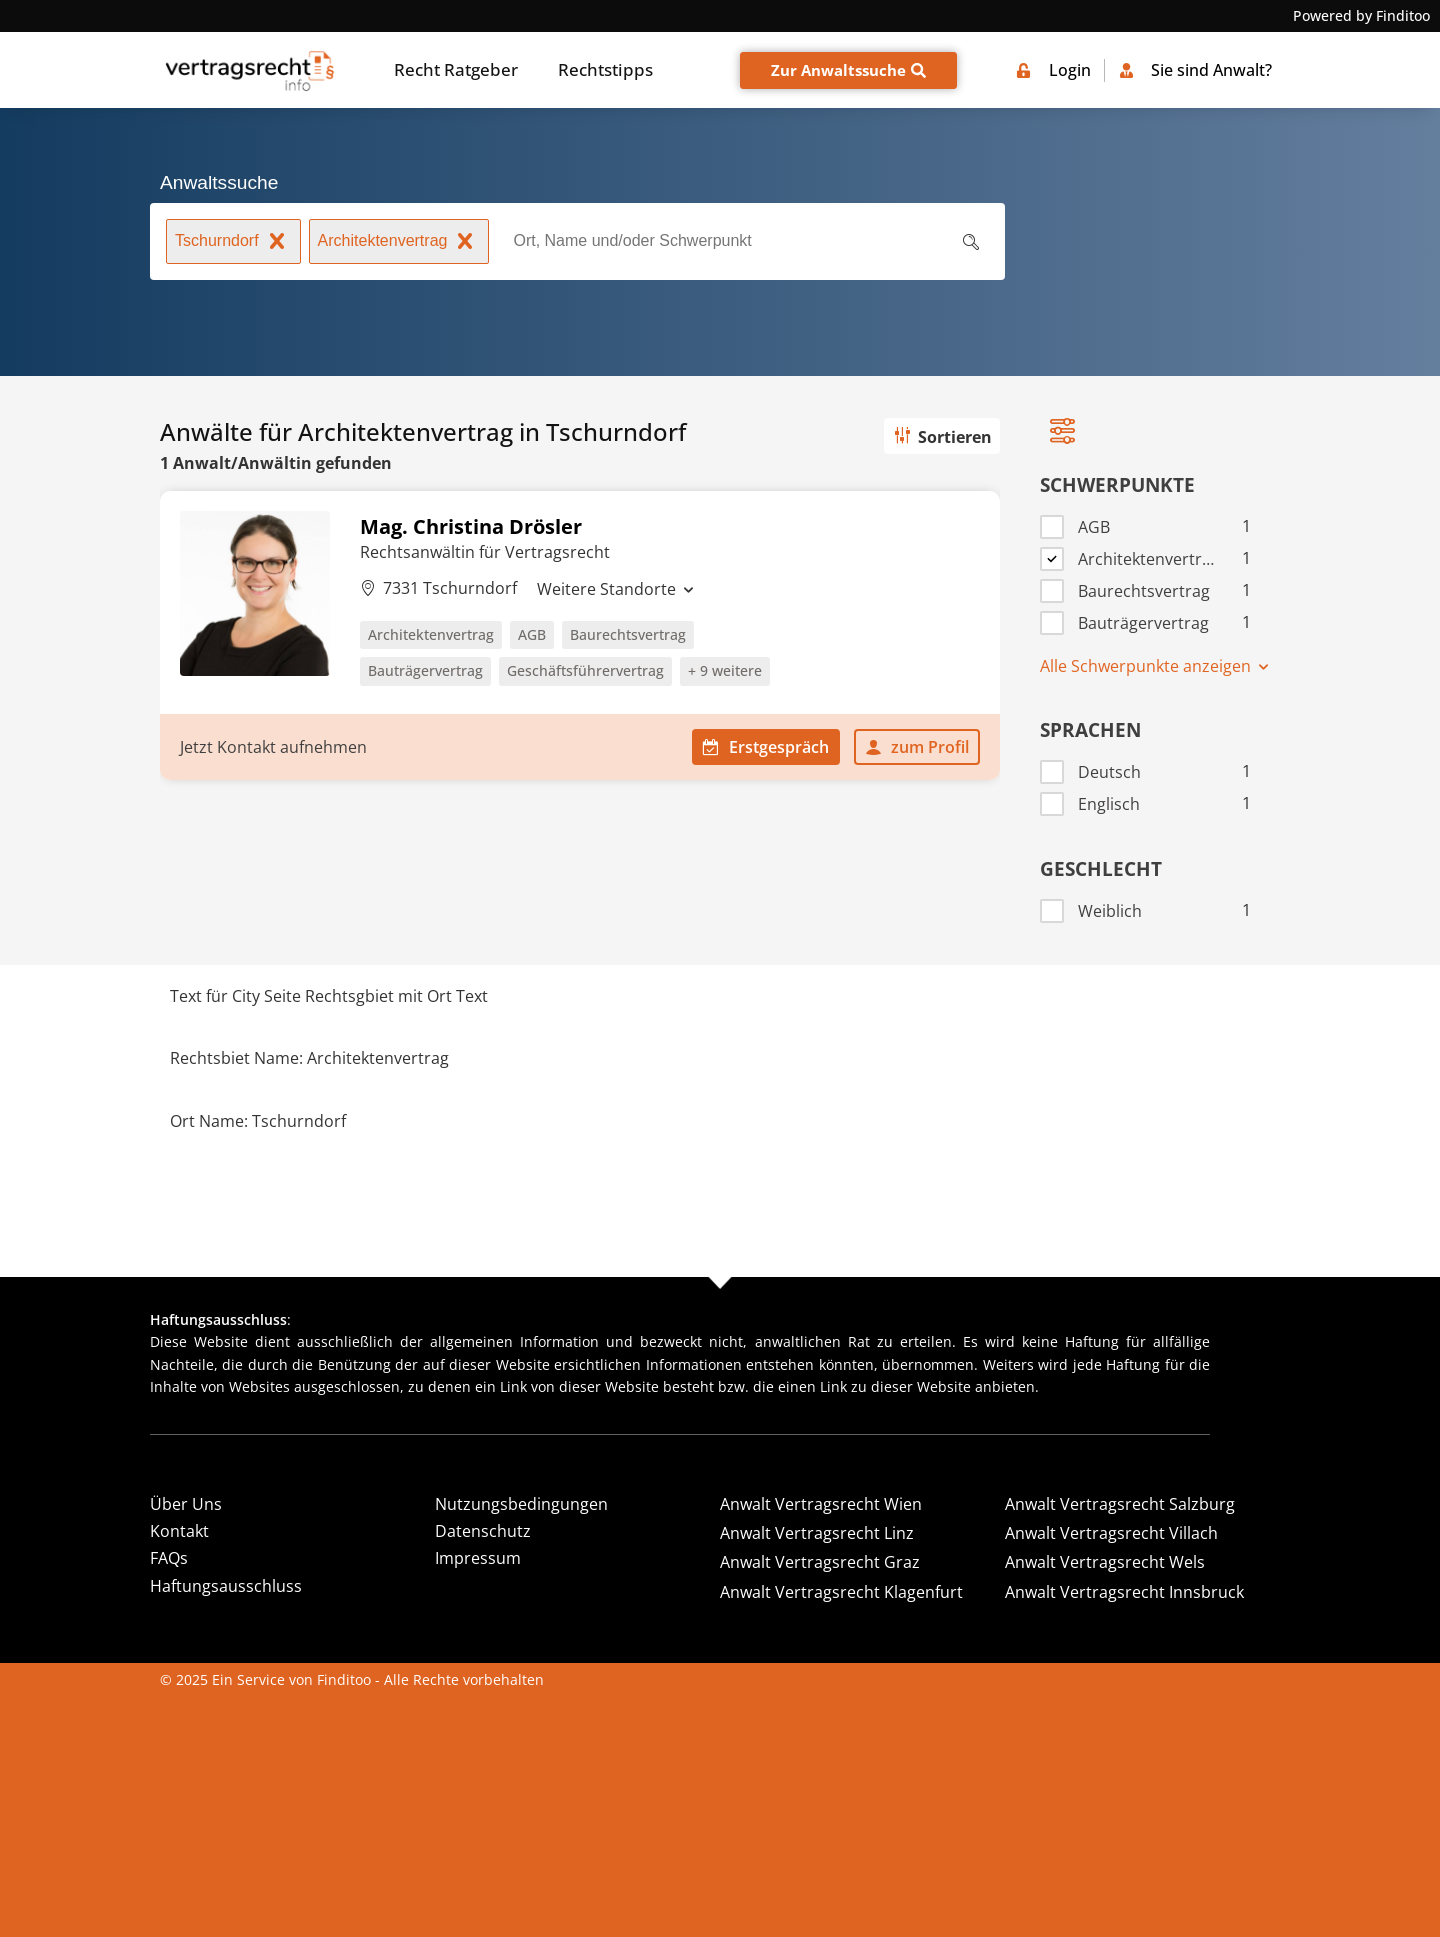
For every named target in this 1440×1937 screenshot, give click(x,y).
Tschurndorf (233, 243)
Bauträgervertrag (1143, 623)
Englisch (1109, 804)
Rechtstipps (605, 69)
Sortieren (941, 437)
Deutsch (1109, 772)
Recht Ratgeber (456, 69)
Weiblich (1110, 911)
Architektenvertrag (399, 243)
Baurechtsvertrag (1144, 591)
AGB (1094, 527)
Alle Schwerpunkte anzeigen (1155, 666)
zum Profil (917, 747)
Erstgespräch (766, 747)
